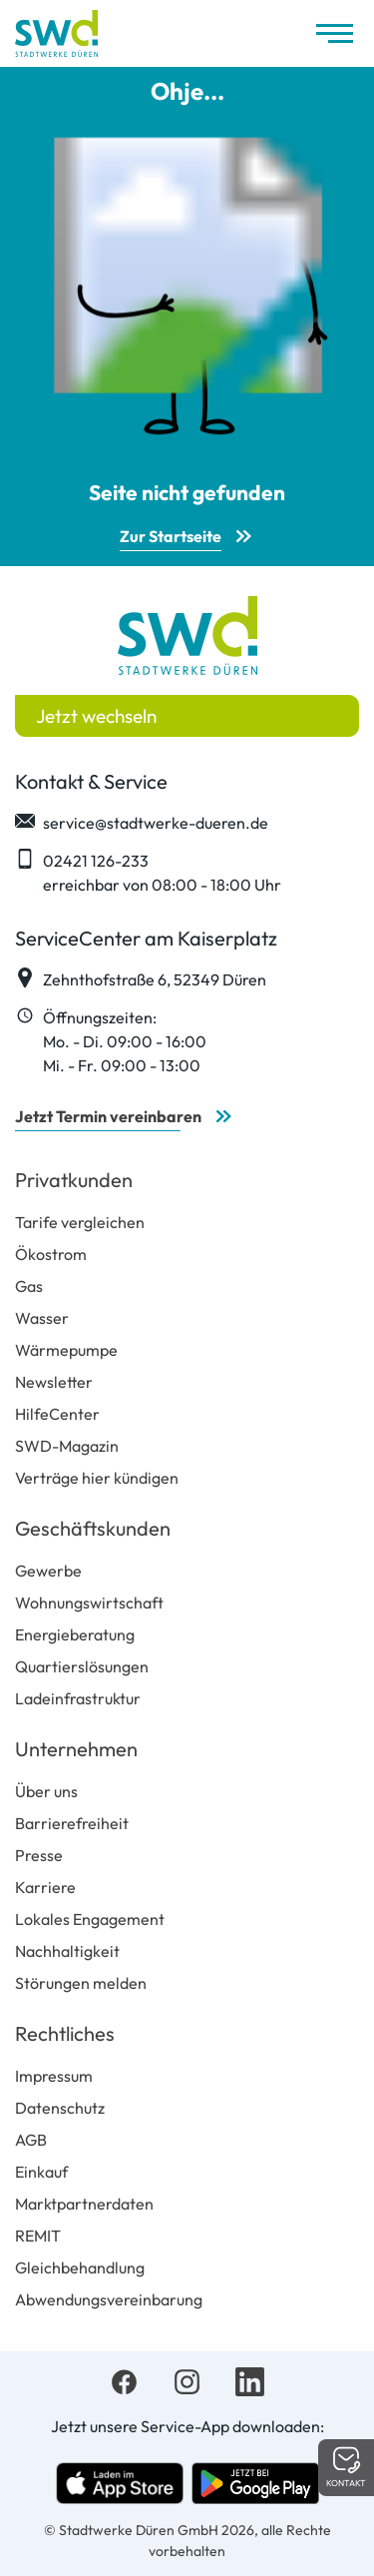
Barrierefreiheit (72, 1823)
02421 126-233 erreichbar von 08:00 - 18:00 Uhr (148, 872)
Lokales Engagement (90, 1919)
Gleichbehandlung (80, 2267)
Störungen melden (81, 1983)
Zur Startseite (170, 536)
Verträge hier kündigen (97, 1478)
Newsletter (54, 1382)
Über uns (46, 1791)
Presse (39, 1855)
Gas (29, 1286)
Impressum (54, 2076)
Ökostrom (51, 1254)
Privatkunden (74, 1179)
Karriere (45, 1887)
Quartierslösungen (82, 1666)
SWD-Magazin (67, 1446)
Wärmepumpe (66, 1350)
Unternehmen (76, 1748)
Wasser (42, 1318)
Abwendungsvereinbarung (108, 2299)
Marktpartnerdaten (84, 2204)
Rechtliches (65, 2033)
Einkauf (41, 2172)
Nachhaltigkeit (67, 1951)
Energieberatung (75, 1634)
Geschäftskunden (93, 1528)
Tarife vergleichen (80, 1222)
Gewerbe (48, 1571)
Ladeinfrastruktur (78, 1698)
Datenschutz (60, 2108)
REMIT (38, 2236)
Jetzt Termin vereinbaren (108, 1116)
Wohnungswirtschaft (89, 1602)
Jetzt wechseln (96, 716)
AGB (31, 2140)
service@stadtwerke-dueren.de (141, 822)
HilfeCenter (57, 1414)
